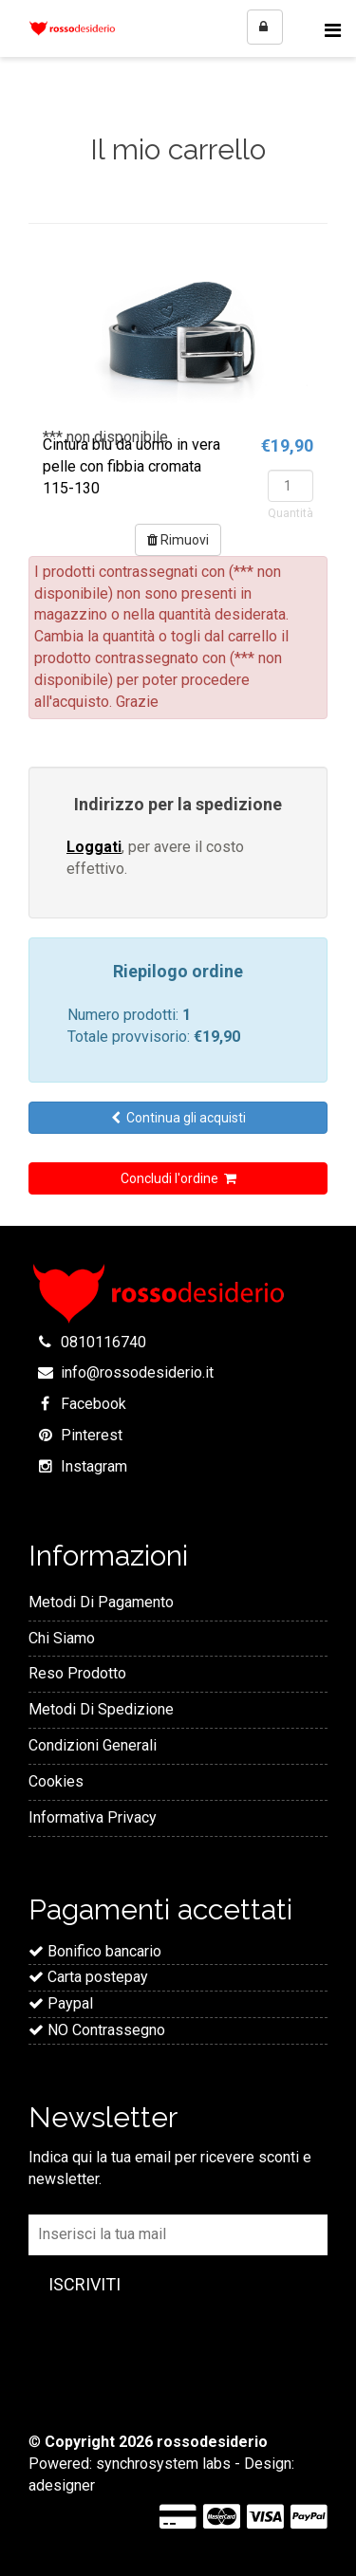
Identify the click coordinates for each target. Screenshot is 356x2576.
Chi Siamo (61, 1638)
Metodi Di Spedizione (101, 1709)
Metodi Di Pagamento (101, 1602)
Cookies (56, 1781)
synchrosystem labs (163, 2464)
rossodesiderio (212, 2442)
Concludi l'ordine (178, 1178)
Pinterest (91, 1435)
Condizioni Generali (92, 1745)
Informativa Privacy (92, 1817)
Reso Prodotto (77, 1673)
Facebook (93, 1404)
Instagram (94, 1466)
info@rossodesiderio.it (137, 1372)
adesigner (61, 2485)
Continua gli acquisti (178, 1117)
